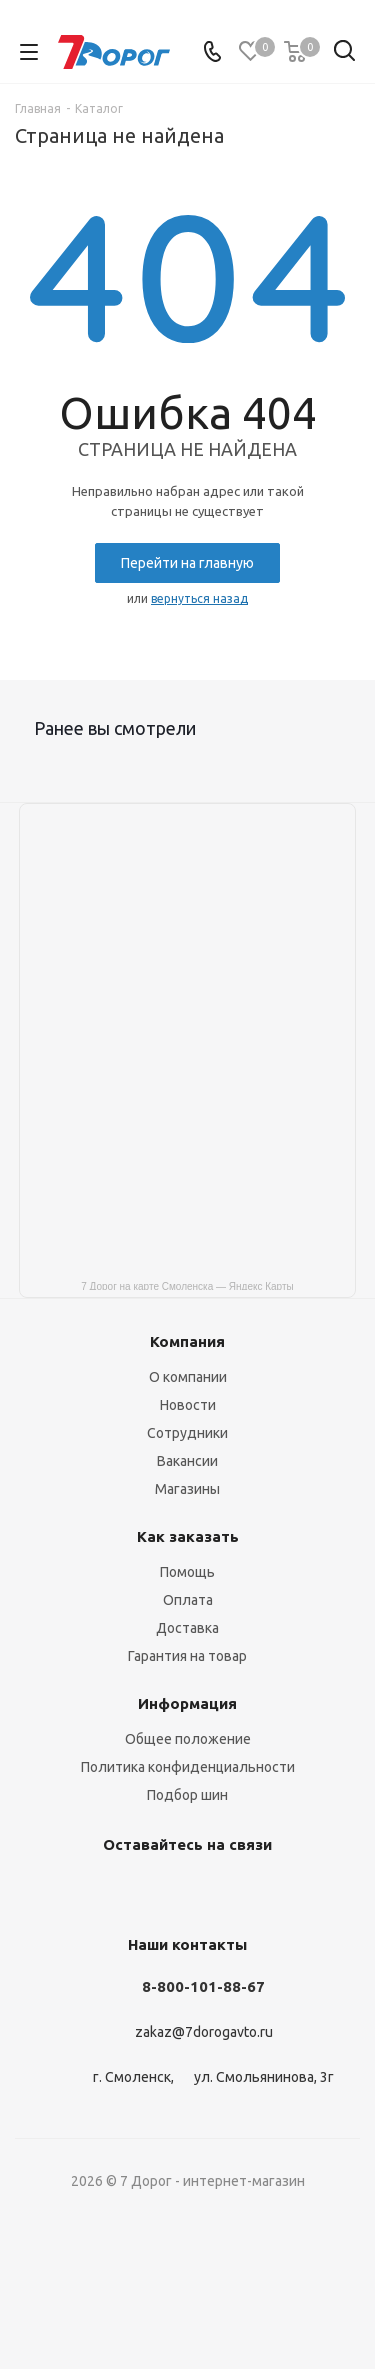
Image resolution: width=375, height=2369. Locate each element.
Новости (188, 1405)
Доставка (187, 1628)
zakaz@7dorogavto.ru (204, 2033)
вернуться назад (199, 598)
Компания (187, 1341)
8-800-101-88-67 (203, 1986)
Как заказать (188, 1536)
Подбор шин (187, 1795)
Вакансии (187, 1461)
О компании (188, 1377)
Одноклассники (183, 1891)
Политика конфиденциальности (188, 1767)
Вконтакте (83, 1891)
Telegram (133, 1891)
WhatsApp (283, 1891)
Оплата (188, 1600)
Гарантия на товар (187, 1656)
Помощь (187, 1572)
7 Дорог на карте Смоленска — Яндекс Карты (187, 1285)
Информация (187, 1703)
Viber (233, 1891)
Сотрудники (187, 1433)
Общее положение (188, 1739)
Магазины (187, 1489)
